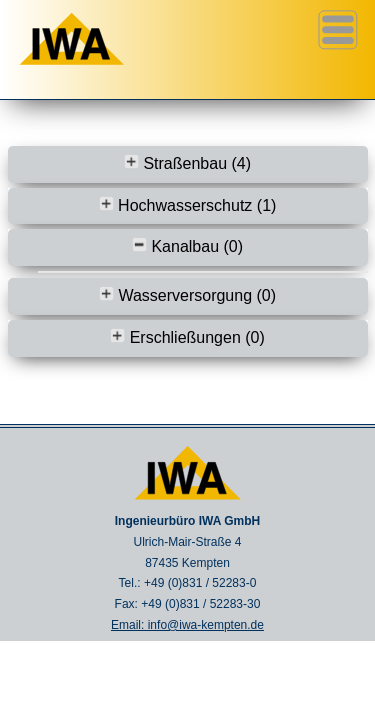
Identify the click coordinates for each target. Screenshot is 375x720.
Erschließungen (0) (187, 337)
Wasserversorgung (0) (187, 295)
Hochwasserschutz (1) (188, 205)
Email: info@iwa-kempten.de (187, 625)
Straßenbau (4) (187, 163)
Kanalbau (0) (187, 246)
